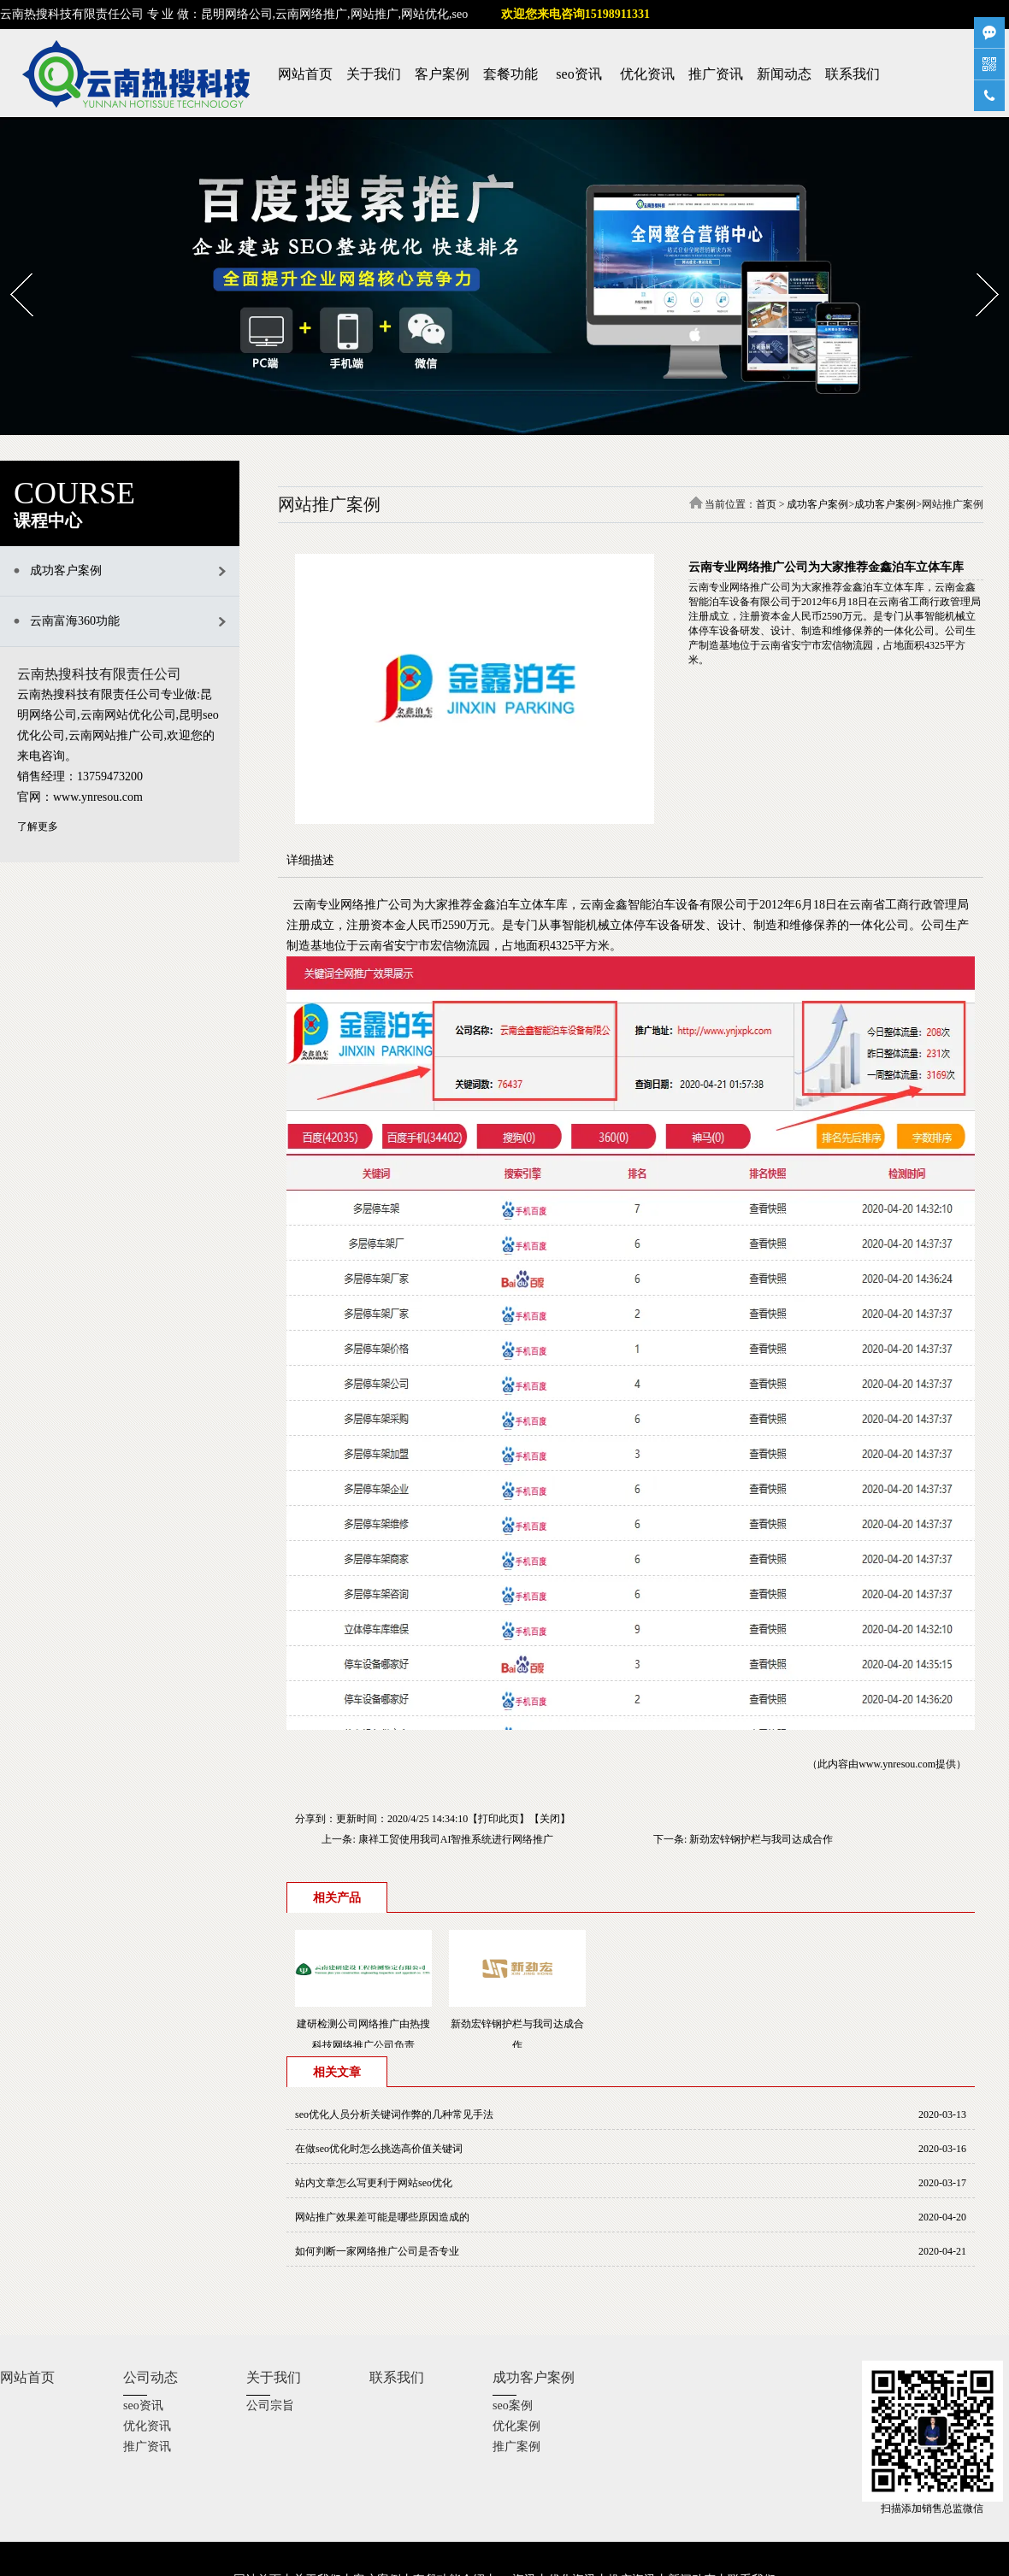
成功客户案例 (817, 504)
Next (977, 267)
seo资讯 (578, 74)
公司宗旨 (270, 2405)
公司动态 (150, 2377)
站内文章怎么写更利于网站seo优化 (373, 2183)
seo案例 (513, 2405)
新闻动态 (784, 74)
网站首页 (305, 74)
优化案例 (516, 2426)
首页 (766, 504)
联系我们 (852, 74)
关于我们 (373, 74)
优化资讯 (647, 74)
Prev (10, 267)
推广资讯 (715, 74)
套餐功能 (510, 74)
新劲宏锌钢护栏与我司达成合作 (761, 1839)
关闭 (550, 1819)
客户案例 (442, 74)
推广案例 (516, 2446)
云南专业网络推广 (340, 904)
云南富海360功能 (75, 621)
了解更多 (37, 826)
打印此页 (498, 1819)
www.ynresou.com (897, 1764)
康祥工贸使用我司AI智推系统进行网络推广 (456, 1839)
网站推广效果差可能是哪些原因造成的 (382, 2217)
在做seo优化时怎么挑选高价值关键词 (379, 2149)
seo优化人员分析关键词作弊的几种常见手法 (394, 2114)
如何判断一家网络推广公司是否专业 (377, 2251)
